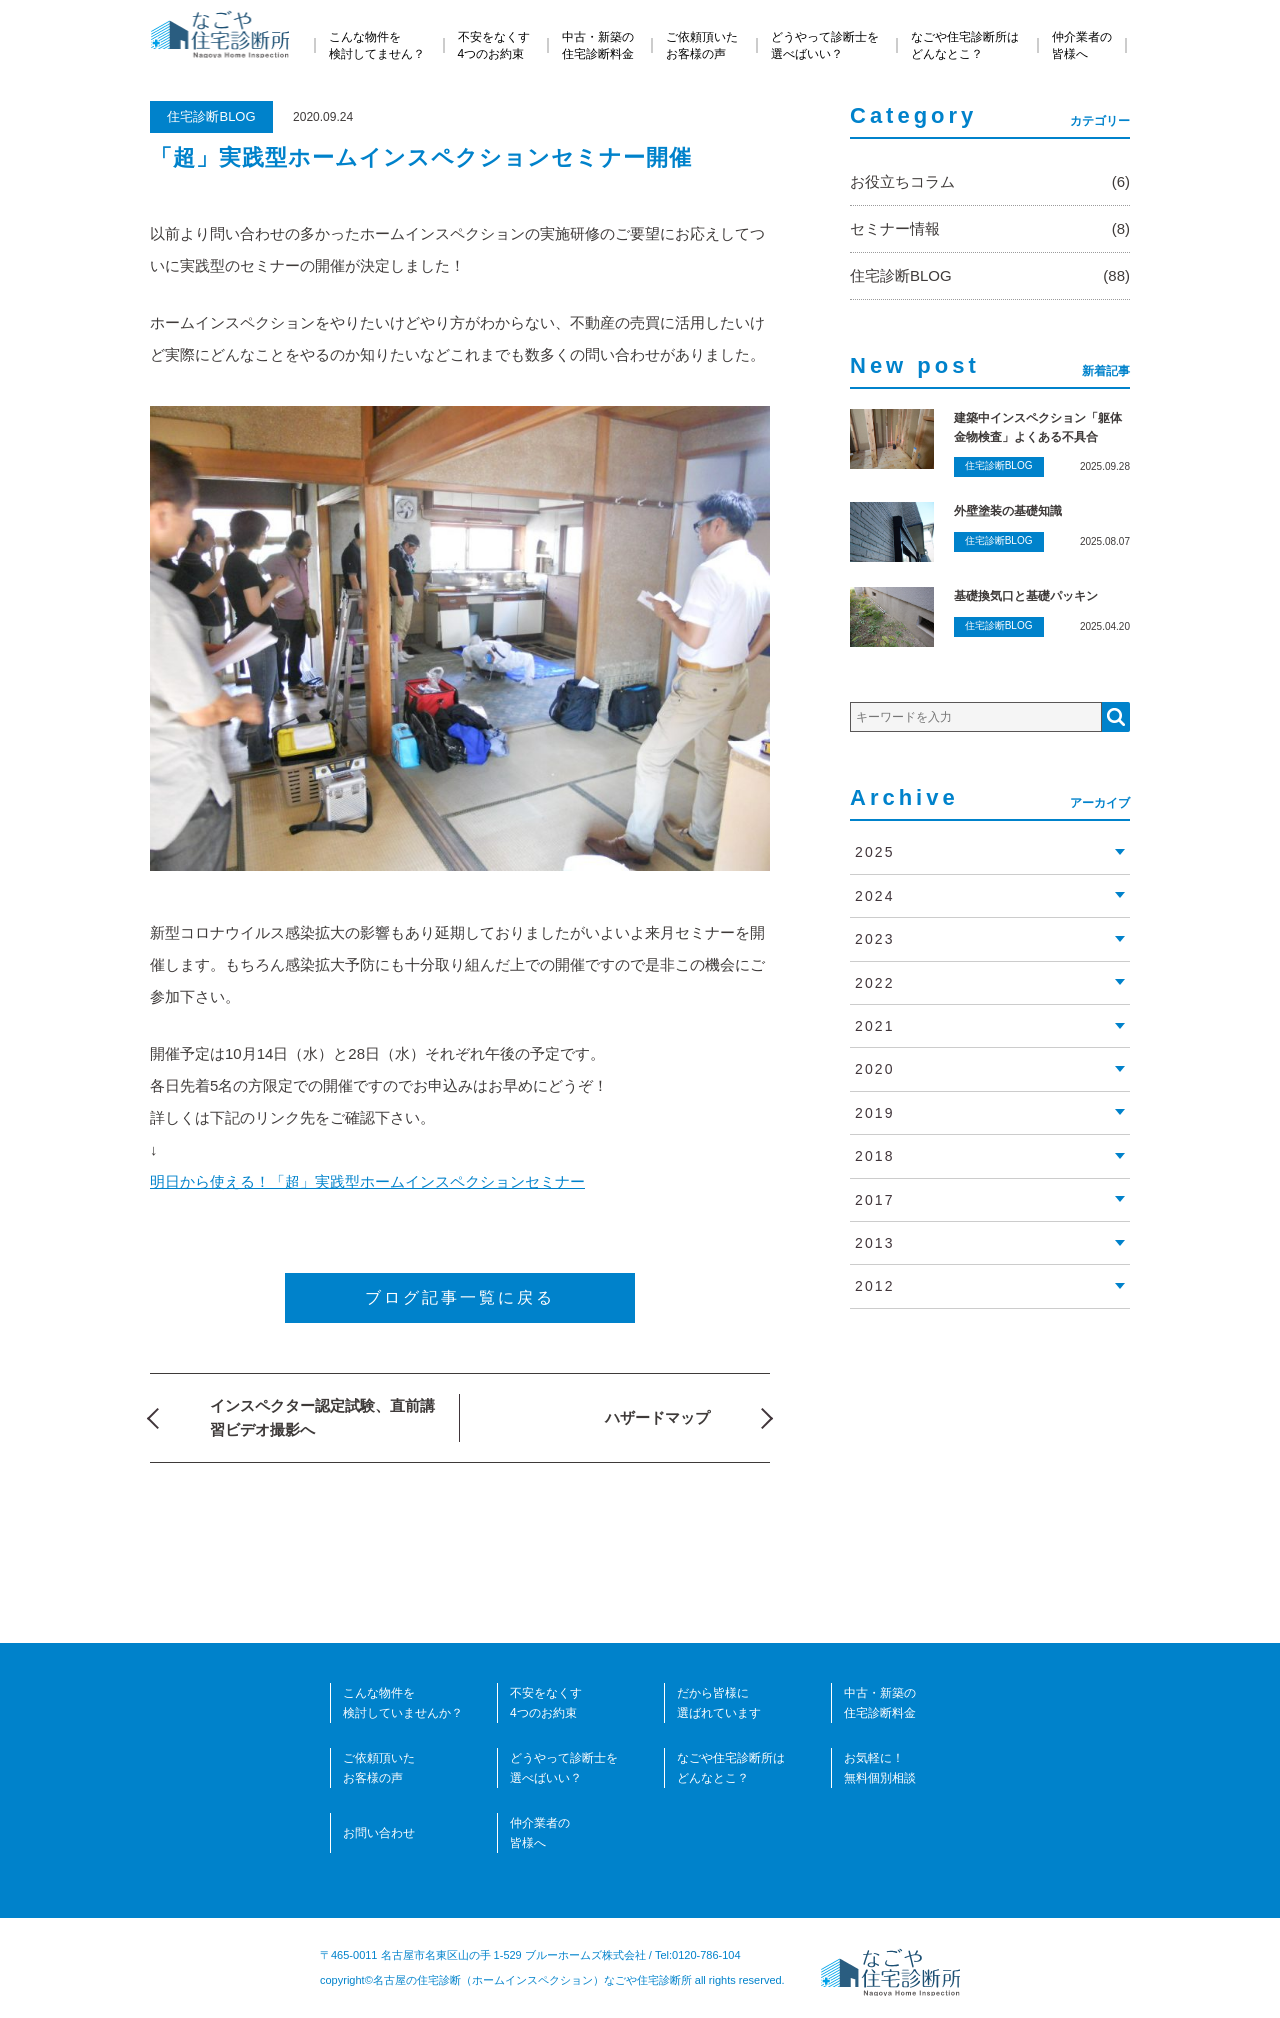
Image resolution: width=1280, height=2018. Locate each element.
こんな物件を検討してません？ (377, 45)
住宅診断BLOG (211, 116)
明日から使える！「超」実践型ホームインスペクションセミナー (367, 1181)
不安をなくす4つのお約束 (494, 45)
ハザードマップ (657, 1417)
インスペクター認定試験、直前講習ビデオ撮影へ (322, 1417)
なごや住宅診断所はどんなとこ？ (965, 45)
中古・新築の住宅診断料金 (598, 45)
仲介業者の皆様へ (1082, 45)
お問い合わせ (379, 1833)
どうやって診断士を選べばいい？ (825, 45)
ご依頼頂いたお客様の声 (702, 45)
